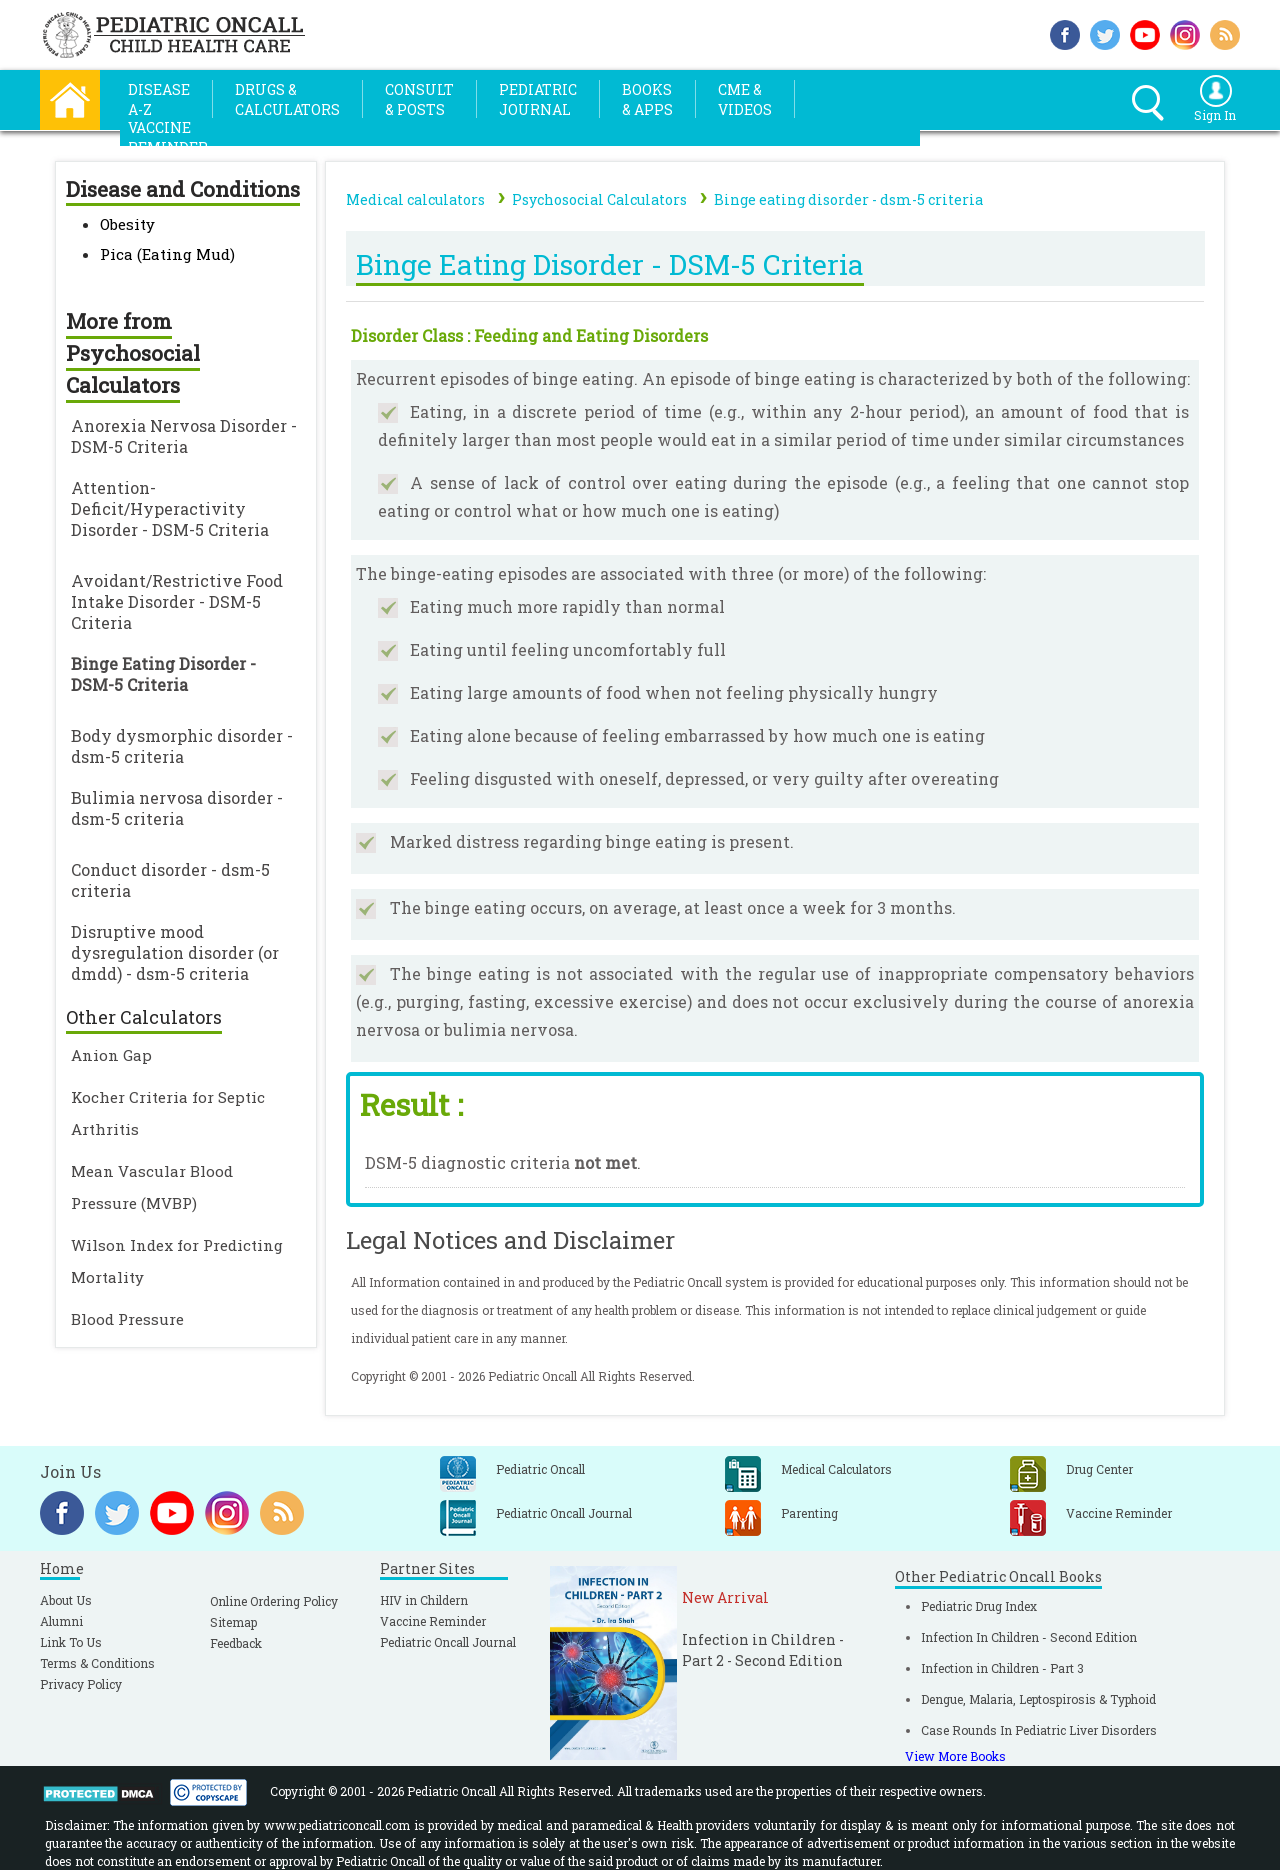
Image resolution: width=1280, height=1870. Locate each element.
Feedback (236, 1643)
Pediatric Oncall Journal (448, 1642)
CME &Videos (745, 99)
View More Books (955, 1756)
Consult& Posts (419, 99)
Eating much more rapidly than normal (567, 606)
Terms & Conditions (97, 1663)
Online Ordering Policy (274, 1601)
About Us (66, 1600)
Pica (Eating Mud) (167, 254)
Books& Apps (647, 99)
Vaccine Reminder (433, 1621)
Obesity (127, 224)
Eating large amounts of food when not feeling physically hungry (674, 692)
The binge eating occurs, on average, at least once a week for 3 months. (673, 907)
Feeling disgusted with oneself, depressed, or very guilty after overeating (704, 778)
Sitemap (233, 1622)
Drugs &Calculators (287, 99)
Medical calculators (415, 199)
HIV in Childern (424, 1600)
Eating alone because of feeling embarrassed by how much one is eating (697, 735)
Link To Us (71, 1642)
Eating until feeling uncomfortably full (568, 649)
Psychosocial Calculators (599, 199)
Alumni (61, 1621)
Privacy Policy (81, 1684)
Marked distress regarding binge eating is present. (592, 841)
